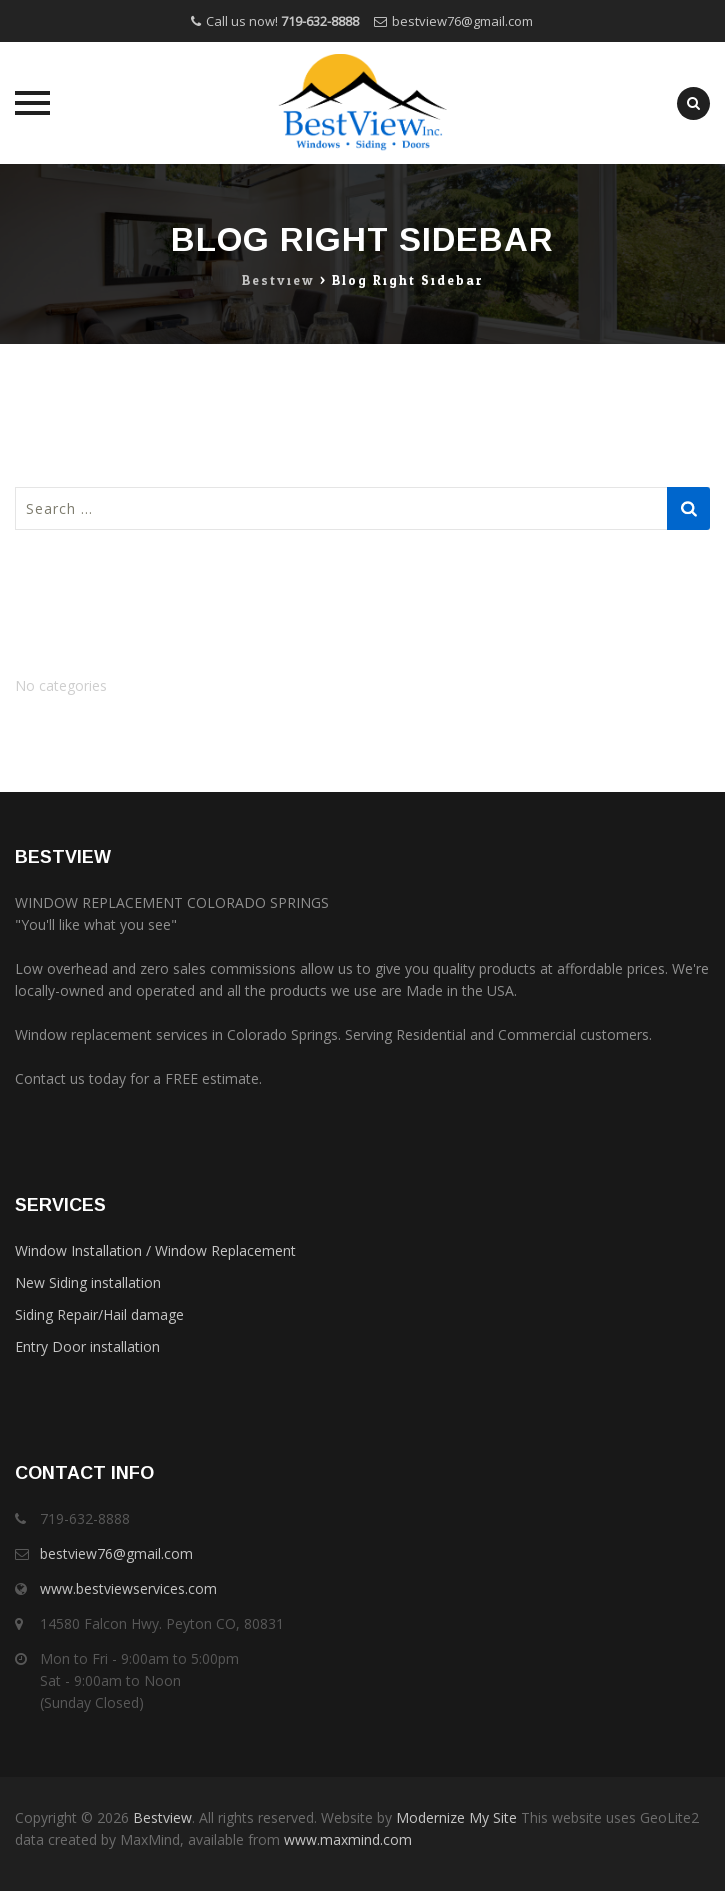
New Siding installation (88, 1282)
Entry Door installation (87, 1346)
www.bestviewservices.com (128, 1588)
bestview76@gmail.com (462, 21)
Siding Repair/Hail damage (99, 1314)
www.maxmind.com (346, 1839)
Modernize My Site (456, 1817)
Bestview (162, 1817)
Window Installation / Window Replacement (155, 1250)
